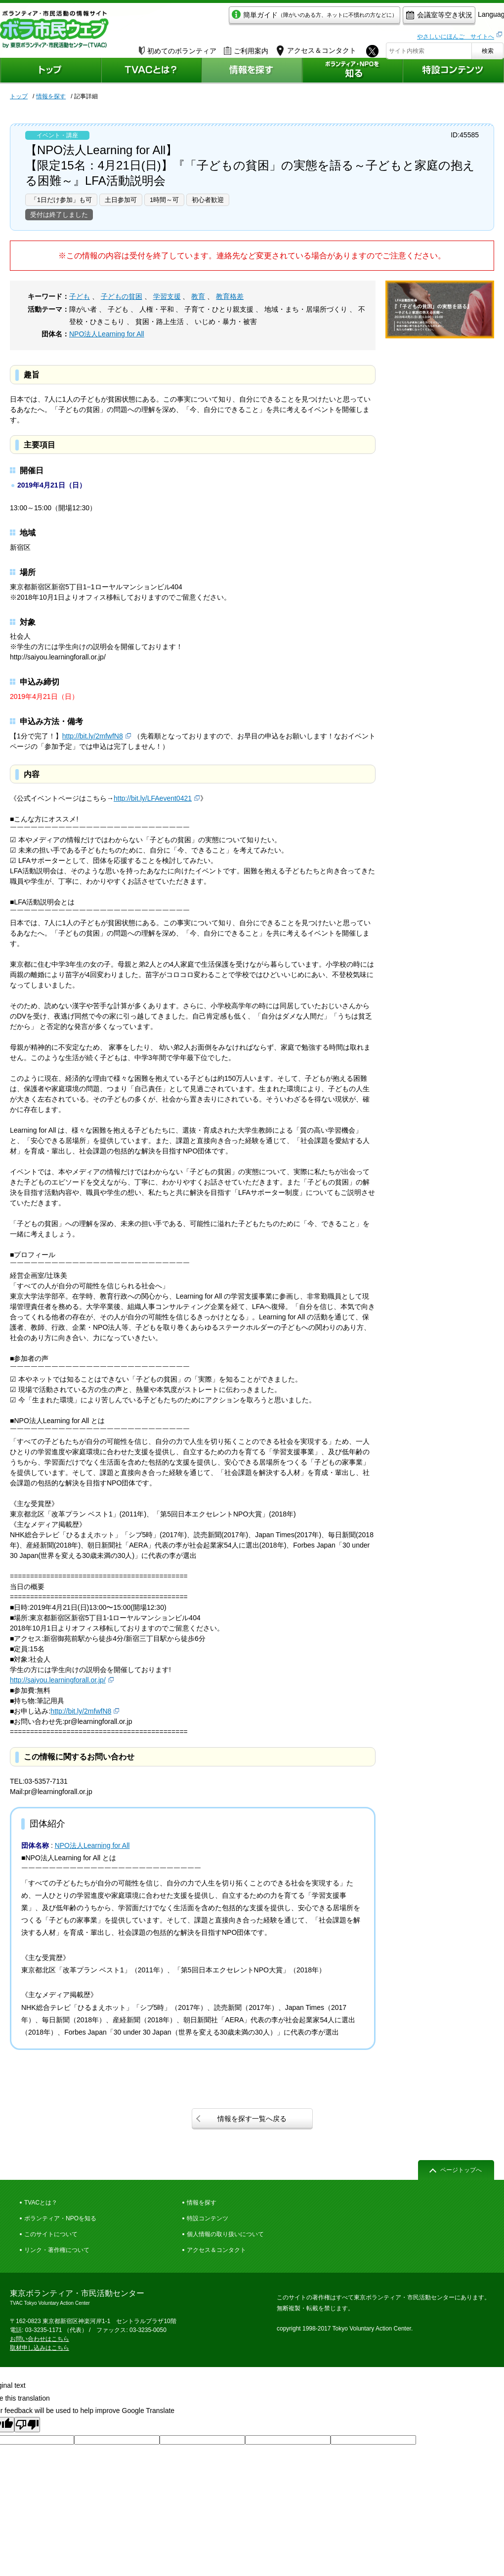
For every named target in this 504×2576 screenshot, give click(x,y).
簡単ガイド (268, 18)
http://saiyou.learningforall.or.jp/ (58, 1680)
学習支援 (167, 296)
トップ (19, 96)
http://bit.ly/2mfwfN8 (92, 736)
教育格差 (230, 296)
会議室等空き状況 (393, 18)
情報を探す (51, 96)
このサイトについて (51, 2234)
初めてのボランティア (177, 48)
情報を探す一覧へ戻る (252, 2119)
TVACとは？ (40, 2202)
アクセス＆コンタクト (216, 2250)
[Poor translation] (27, 2424)
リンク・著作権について (56, 2250)
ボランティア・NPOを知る (60, 2218)
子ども (79, 296)
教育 (198, 296)
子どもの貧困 (121, 296)
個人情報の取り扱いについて (225, 2234)
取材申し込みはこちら (39, 2347)
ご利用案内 (246, 48)
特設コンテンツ (207, 2218)
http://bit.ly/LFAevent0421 (153, 798)
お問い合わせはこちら (39, 2338)
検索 (488, 47)
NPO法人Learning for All (106, 334)
